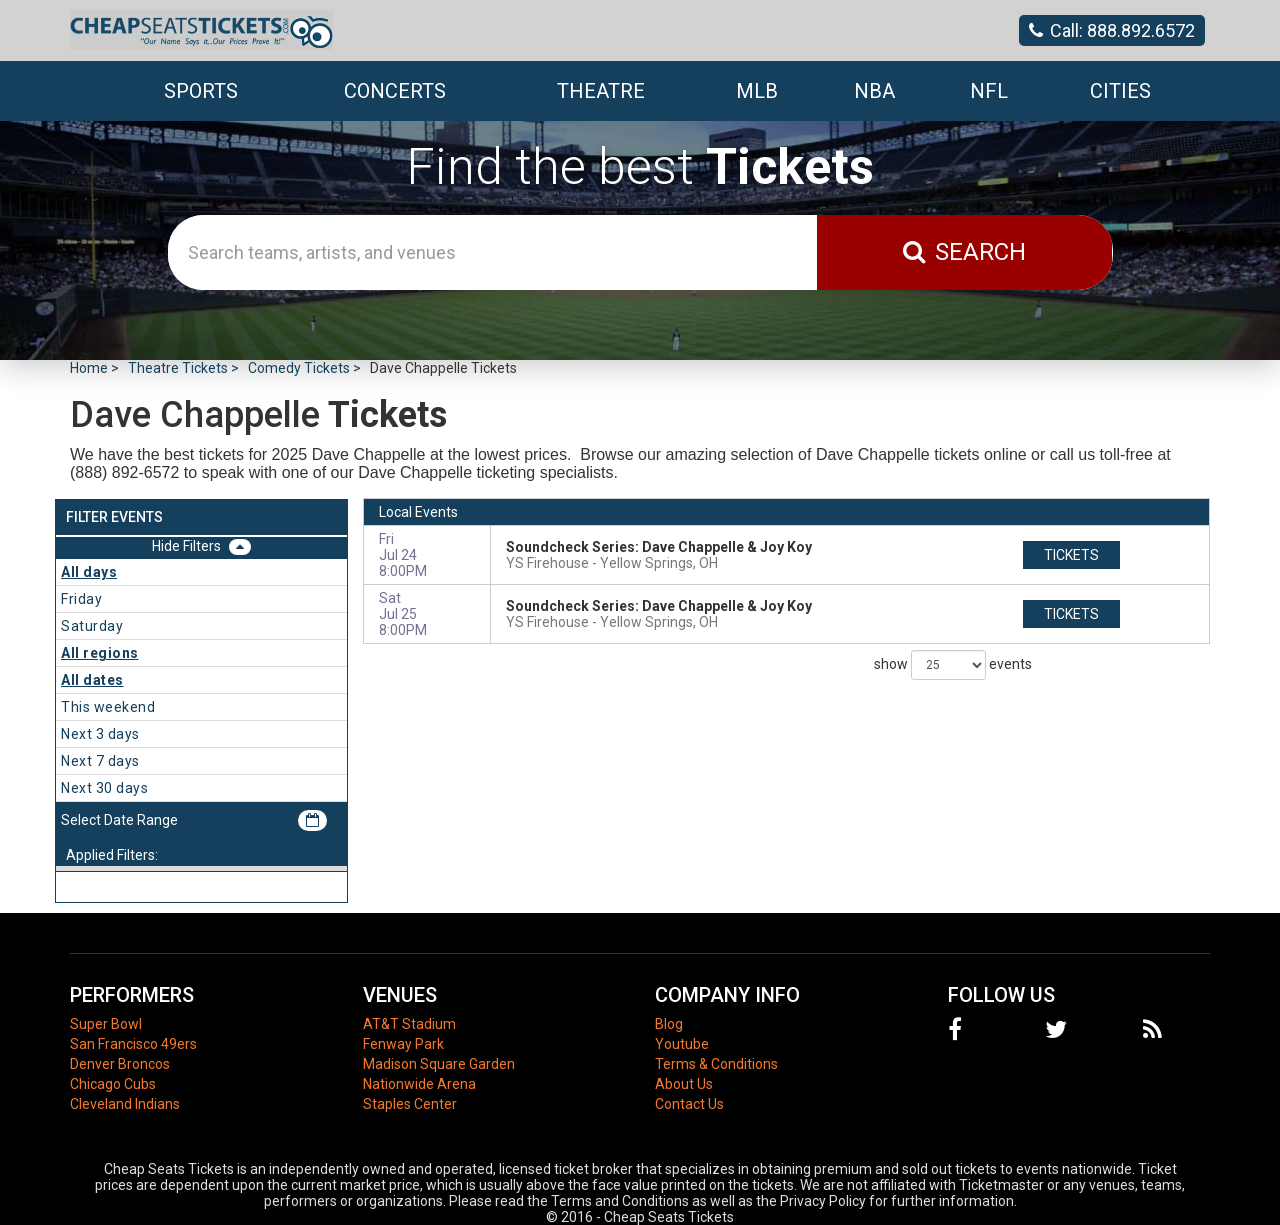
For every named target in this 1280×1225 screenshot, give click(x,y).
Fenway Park (403, 1044)
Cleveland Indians (125, 1104)
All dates (92, 680)
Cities (1120, 91)
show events (953, 665)
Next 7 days (100, 761)
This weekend (108, 707)
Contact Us (689, 1104)
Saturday (92, 626)
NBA (874, 91)
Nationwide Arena (419, 1084)
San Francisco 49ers (133, 1044)
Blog (669, 1024)
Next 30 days (104, 788)
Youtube (682, 1044)
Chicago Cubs (113, 1084)
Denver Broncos (120, 1064)
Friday (81, 599)
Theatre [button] (601, 91)
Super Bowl (106, 1024)
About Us (684, 1084)
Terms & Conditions (716, 1064)
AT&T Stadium (409, 1024)
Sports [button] (201, 91)
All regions (100, 653)
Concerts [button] (395, 91)
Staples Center (410, 1104)
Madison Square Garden (439, 1064)
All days (89, 572)
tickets (1071, 555)
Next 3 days (100, 734)
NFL (989, 91)
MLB (757, 91)
